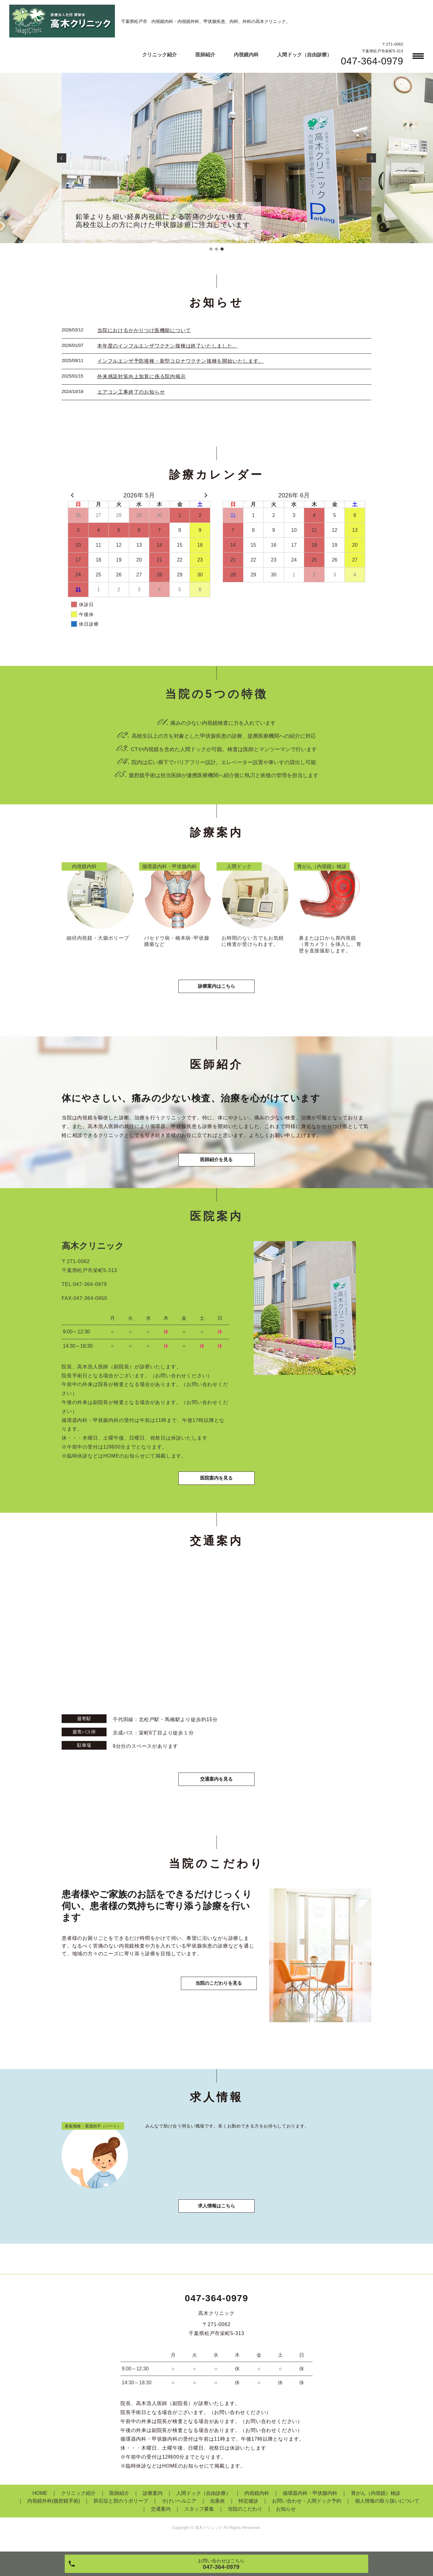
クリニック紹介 (159, 54)
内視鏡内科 (246, 54)
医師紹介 (205, 54)
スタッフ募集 (199, 2517)
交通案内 (161, 2517)
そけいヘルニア (179, 2509)
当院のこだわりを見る (216, 1996)
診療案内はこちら (216, 988)
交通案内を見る (216, 1786)
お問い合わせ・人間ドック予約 (306, 2509)
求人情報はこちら (216, 2213)
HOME (40, 2501)
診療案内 (153, 2501)
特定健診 (248, 2509)
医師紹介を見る (216, 1164)
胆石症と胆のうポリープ (121, 2509)
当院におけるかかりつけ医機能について (144, 330)
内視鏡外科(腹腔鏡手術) (53, 2509)
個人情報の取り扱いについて (387, 2509)
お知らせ (286, 2517)
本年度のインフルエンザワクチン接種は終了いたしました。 (167, 345)
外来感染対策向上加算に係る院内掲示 (141, 376)
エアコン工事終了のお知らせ (131, 392)
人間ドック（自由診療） (304, 54)
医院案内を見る (216, 1484)
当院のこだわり (245, 2517)
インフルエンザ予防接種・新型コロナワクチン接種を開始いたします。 (180, 361)
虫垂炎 (217, 2509)
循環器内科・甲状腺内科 (310, 2501)
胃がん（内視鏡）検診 (375, 2501)
